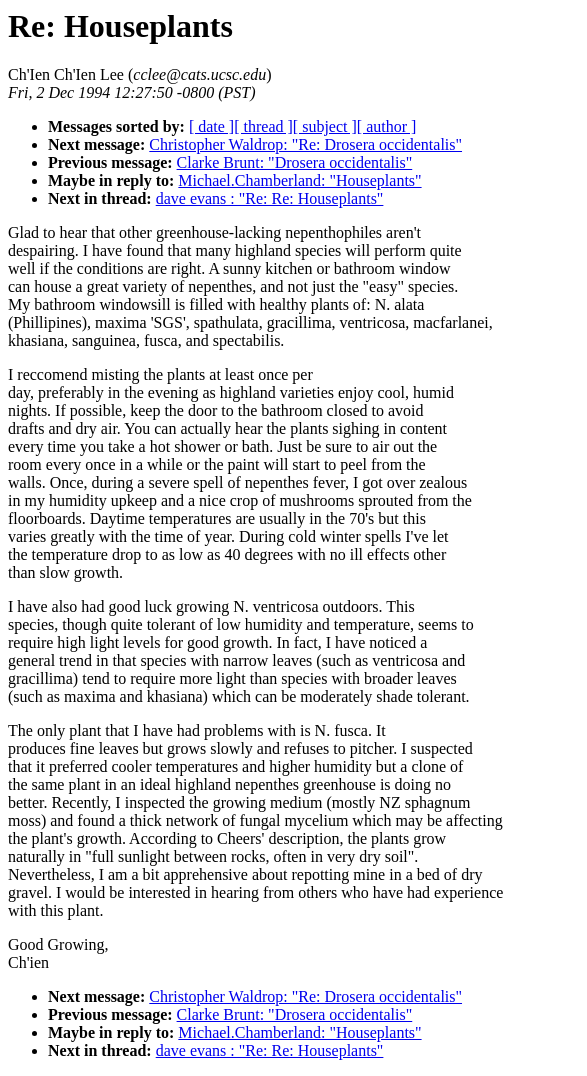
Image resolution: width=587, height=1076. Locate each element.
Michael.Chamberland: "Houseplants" (299, 180)
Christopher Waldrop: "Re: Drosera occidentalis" (305, 144)
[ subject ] (325, 126)
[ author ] (387, 126)
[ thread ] (263, 126)
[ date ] (211, 126)
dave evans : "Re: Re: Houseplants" (270, 198)
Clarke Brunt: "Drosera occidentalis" (295, 162)
